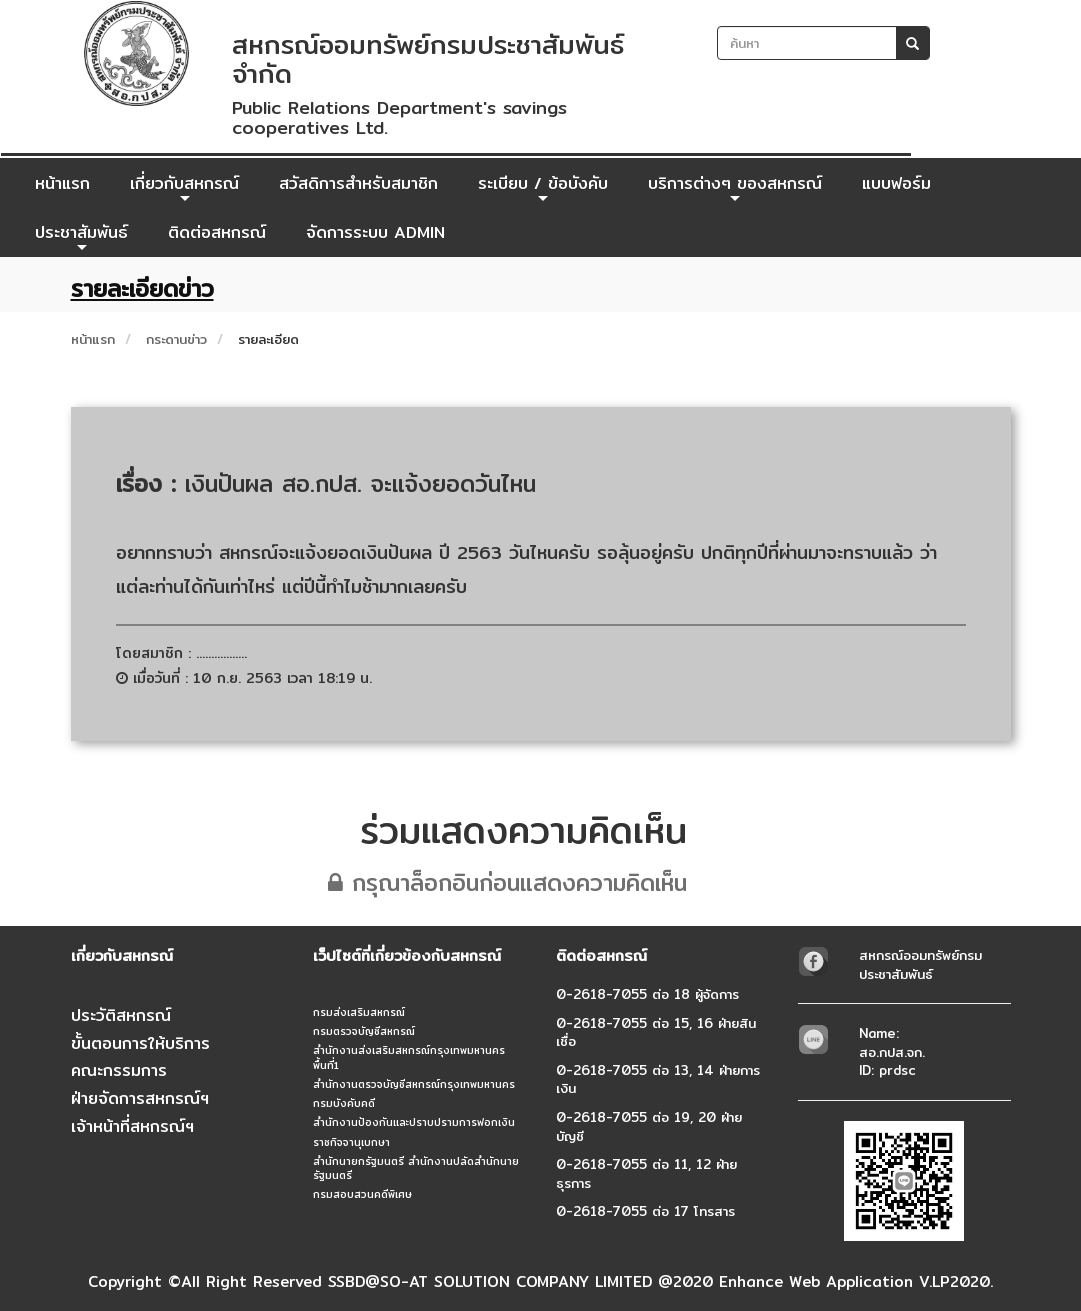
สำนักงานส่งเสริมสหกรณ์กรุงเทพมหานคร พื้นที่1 (409, 1057)
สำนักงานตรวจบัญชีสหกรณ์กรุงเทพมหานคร (414, 1084)
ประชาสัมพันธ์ (81, 237)
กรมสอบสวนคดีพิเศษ (362, 1194)
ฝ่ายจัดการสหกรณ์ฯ (140, 1098)
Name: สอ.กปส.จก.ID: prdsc (892, 1051)
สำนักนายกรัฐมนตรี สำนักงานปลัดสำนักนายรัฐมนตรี (416, 1168)
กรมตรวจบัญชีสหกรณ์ (364, 1031)
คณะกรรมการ (119, 1070)
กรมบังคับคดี (344, 1103)
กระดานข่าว (176, 339)
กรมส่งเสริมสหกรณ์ (359, 1012)
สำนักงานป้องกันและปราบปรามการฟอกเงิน (414, 1122)
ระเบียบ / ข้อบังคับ (543, 188)
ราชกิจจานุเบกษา (351, 1142)
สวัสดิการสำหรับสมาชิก (358, 183)
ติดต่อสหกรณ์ (217, 232)
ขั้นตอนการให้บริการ (140, 1043)
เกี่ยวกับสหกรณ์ (184, 188)
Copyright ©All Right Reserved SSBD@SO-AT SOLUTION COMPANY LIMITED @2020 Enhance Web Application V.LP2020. (540, 1281)
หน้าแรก (62, 183)
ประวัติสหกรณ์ (121, 1015)
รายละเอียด (268, 339)
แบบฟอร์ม (896, 183)
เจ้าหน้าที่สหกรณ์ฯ (132, 1126)
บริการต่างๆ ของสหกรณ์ (735, 188)
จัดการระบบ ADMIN (375, 232)
